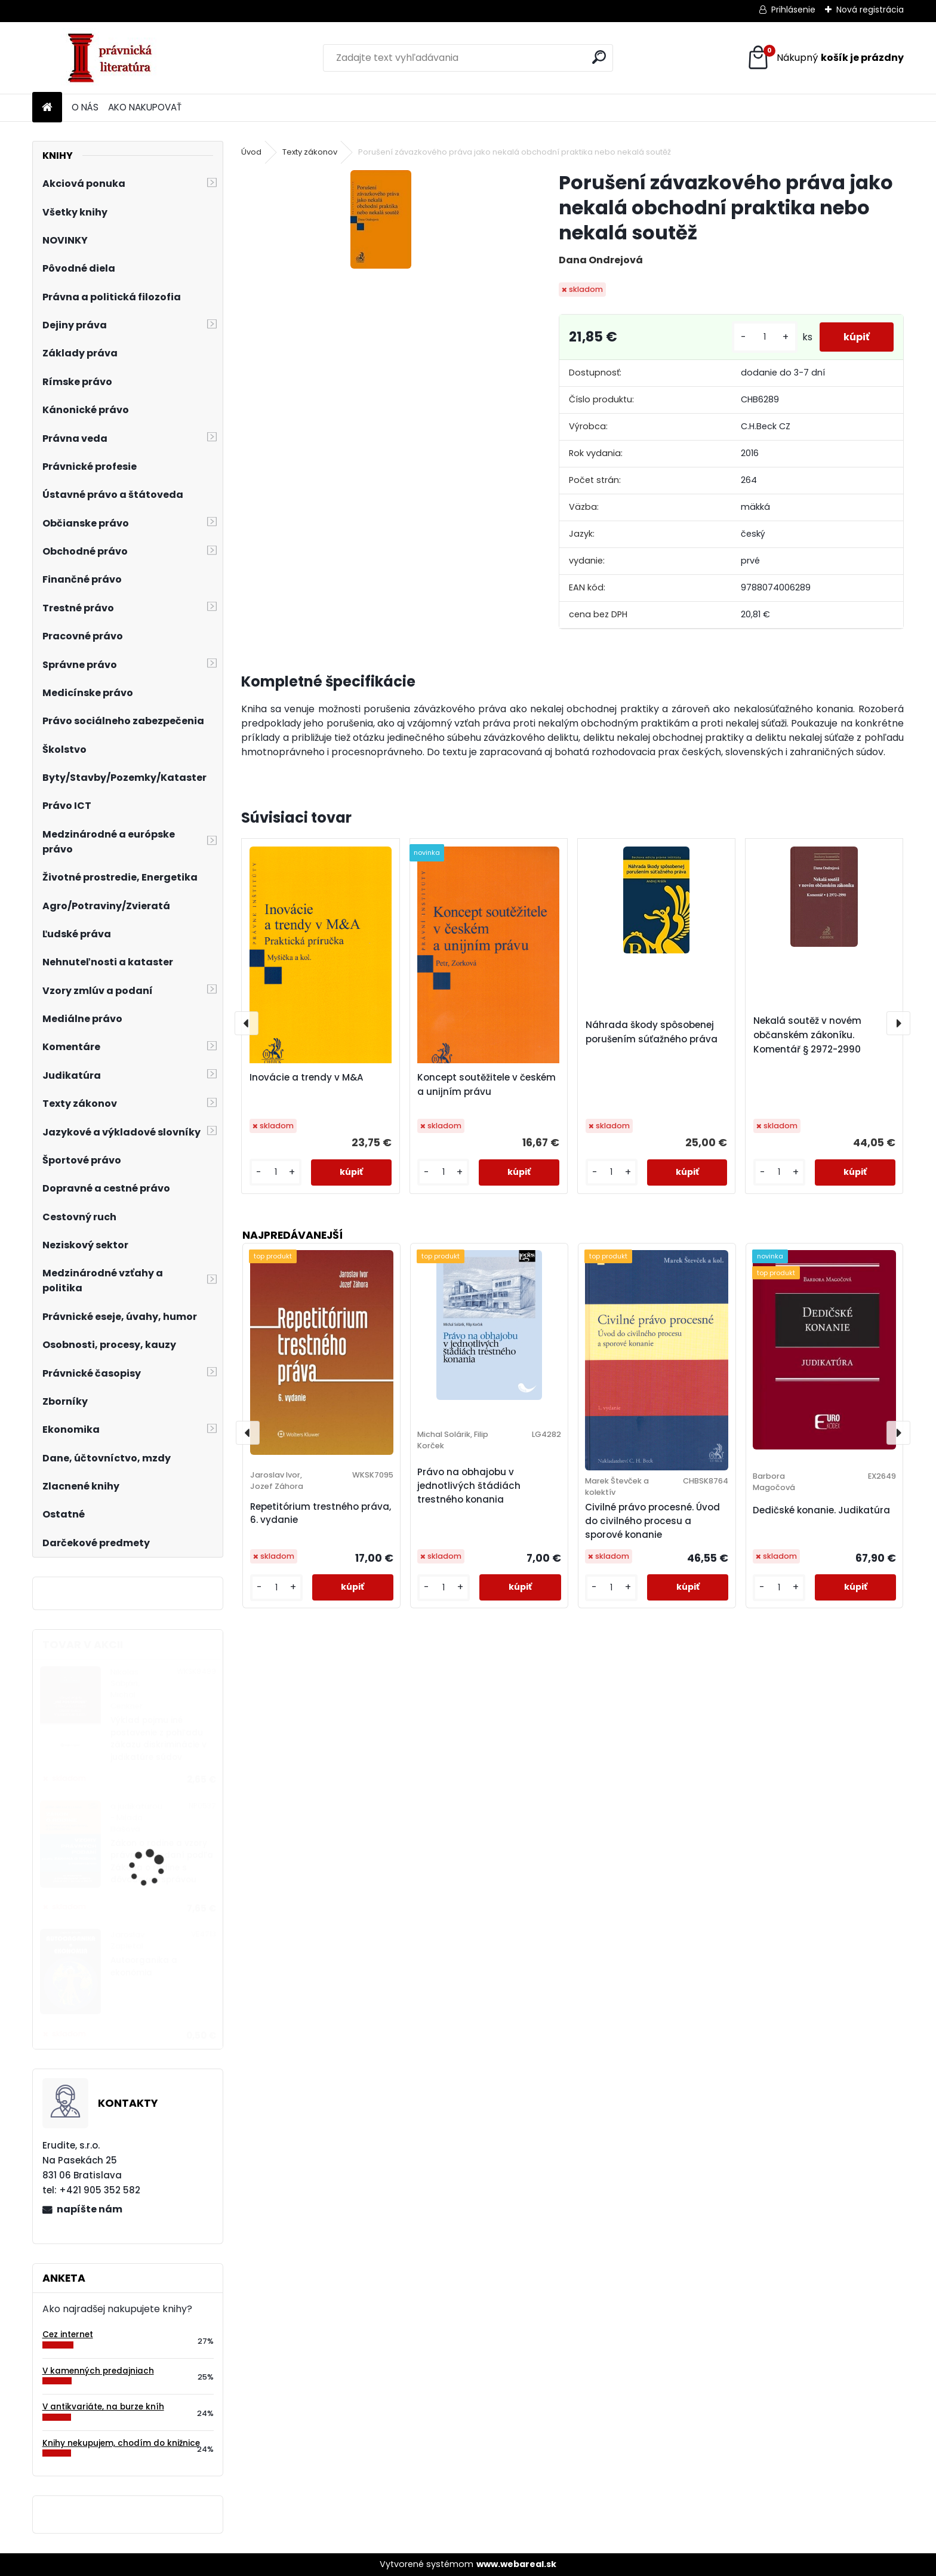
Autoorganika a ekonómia (143, 1966)
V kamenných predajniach (98, 2371)
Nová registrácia (870, 10)
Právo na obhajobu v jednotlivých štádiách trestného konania (469, 1486)
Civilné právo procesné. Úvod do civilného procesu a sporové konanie (652, 1521)
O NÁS (85, 107)
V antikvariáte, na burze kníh (103, 2406)
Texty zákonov (309, 152)
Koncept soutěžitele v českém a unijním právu (486, 1084)
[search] (599, 57)
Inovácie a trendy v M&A (307, 1077)
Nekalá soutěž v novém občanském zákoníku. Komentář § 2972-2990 (807, 1034)
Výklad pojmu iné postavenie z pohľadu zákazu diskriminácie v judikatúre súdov (158, 1738)
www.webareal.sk (516, 2564)
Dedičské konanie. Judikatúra (821, 1510)
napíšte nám (89, 2209)
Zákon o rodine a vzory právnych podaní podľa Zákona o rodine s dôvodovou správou (161, 1861)
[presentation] (246, 1023)
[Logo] (114, 58)
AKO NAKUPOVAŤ (144, 107)
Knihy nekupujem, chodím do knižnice (121, 2443)
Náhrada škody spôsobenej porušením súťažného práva (652, 1031)
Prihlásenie (793, 10)
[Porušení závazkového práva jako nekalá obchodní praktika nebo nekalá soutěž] (380, 219)
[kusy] (764, 337)
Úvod (251, 152)
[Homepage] (47, 107)
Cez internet (67, 2334)
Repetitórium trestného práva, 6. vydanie (320, 1513)
